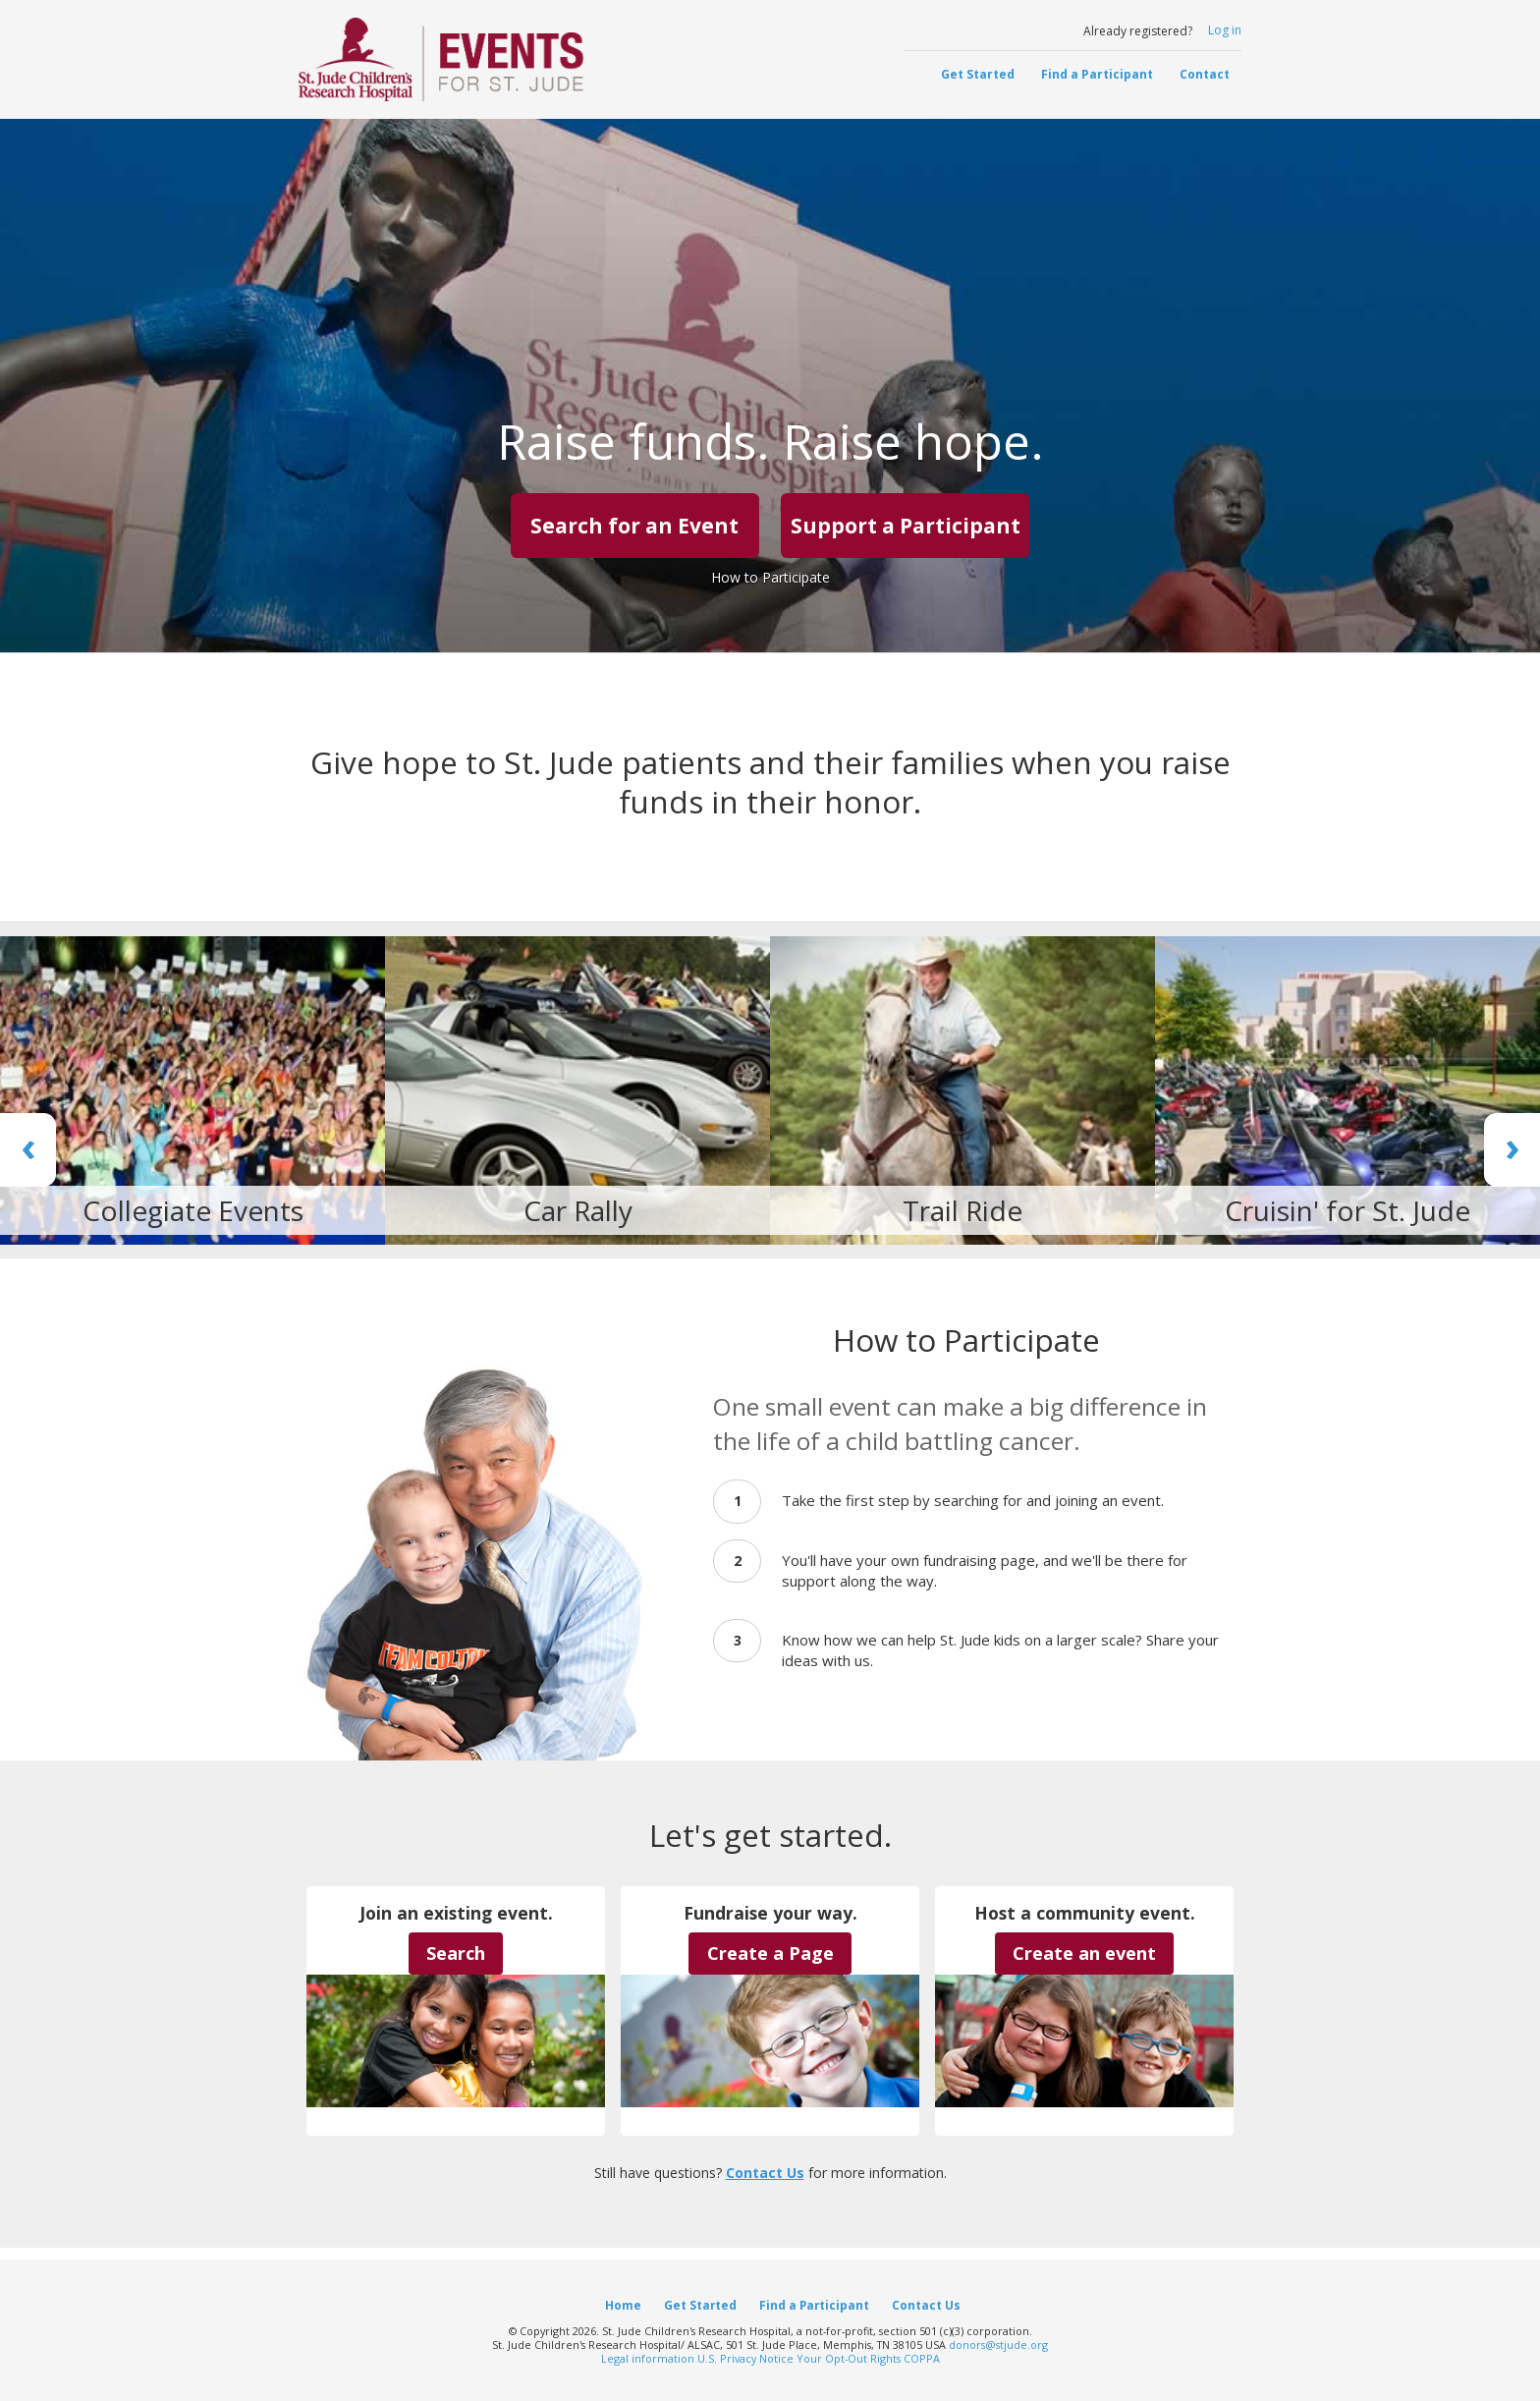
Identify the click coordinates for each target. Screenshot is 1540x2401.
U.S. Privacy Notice (745, 2358)
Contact (1205, 74)
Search (455, 1953)
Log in (1224, 30)
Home (623, 2305)
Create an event (1084, 1953)
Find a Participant (1097, 74)
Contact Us (765, 2172)
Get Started (978, 74)
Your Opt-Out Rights (849, 2358)
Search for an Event (634, 525)
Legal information (647, 2358)
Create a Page (770, 1953)
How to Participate (770, 577)
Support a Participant (905, 525)
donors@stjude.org (998, 2344)
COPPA (922, 2358)
